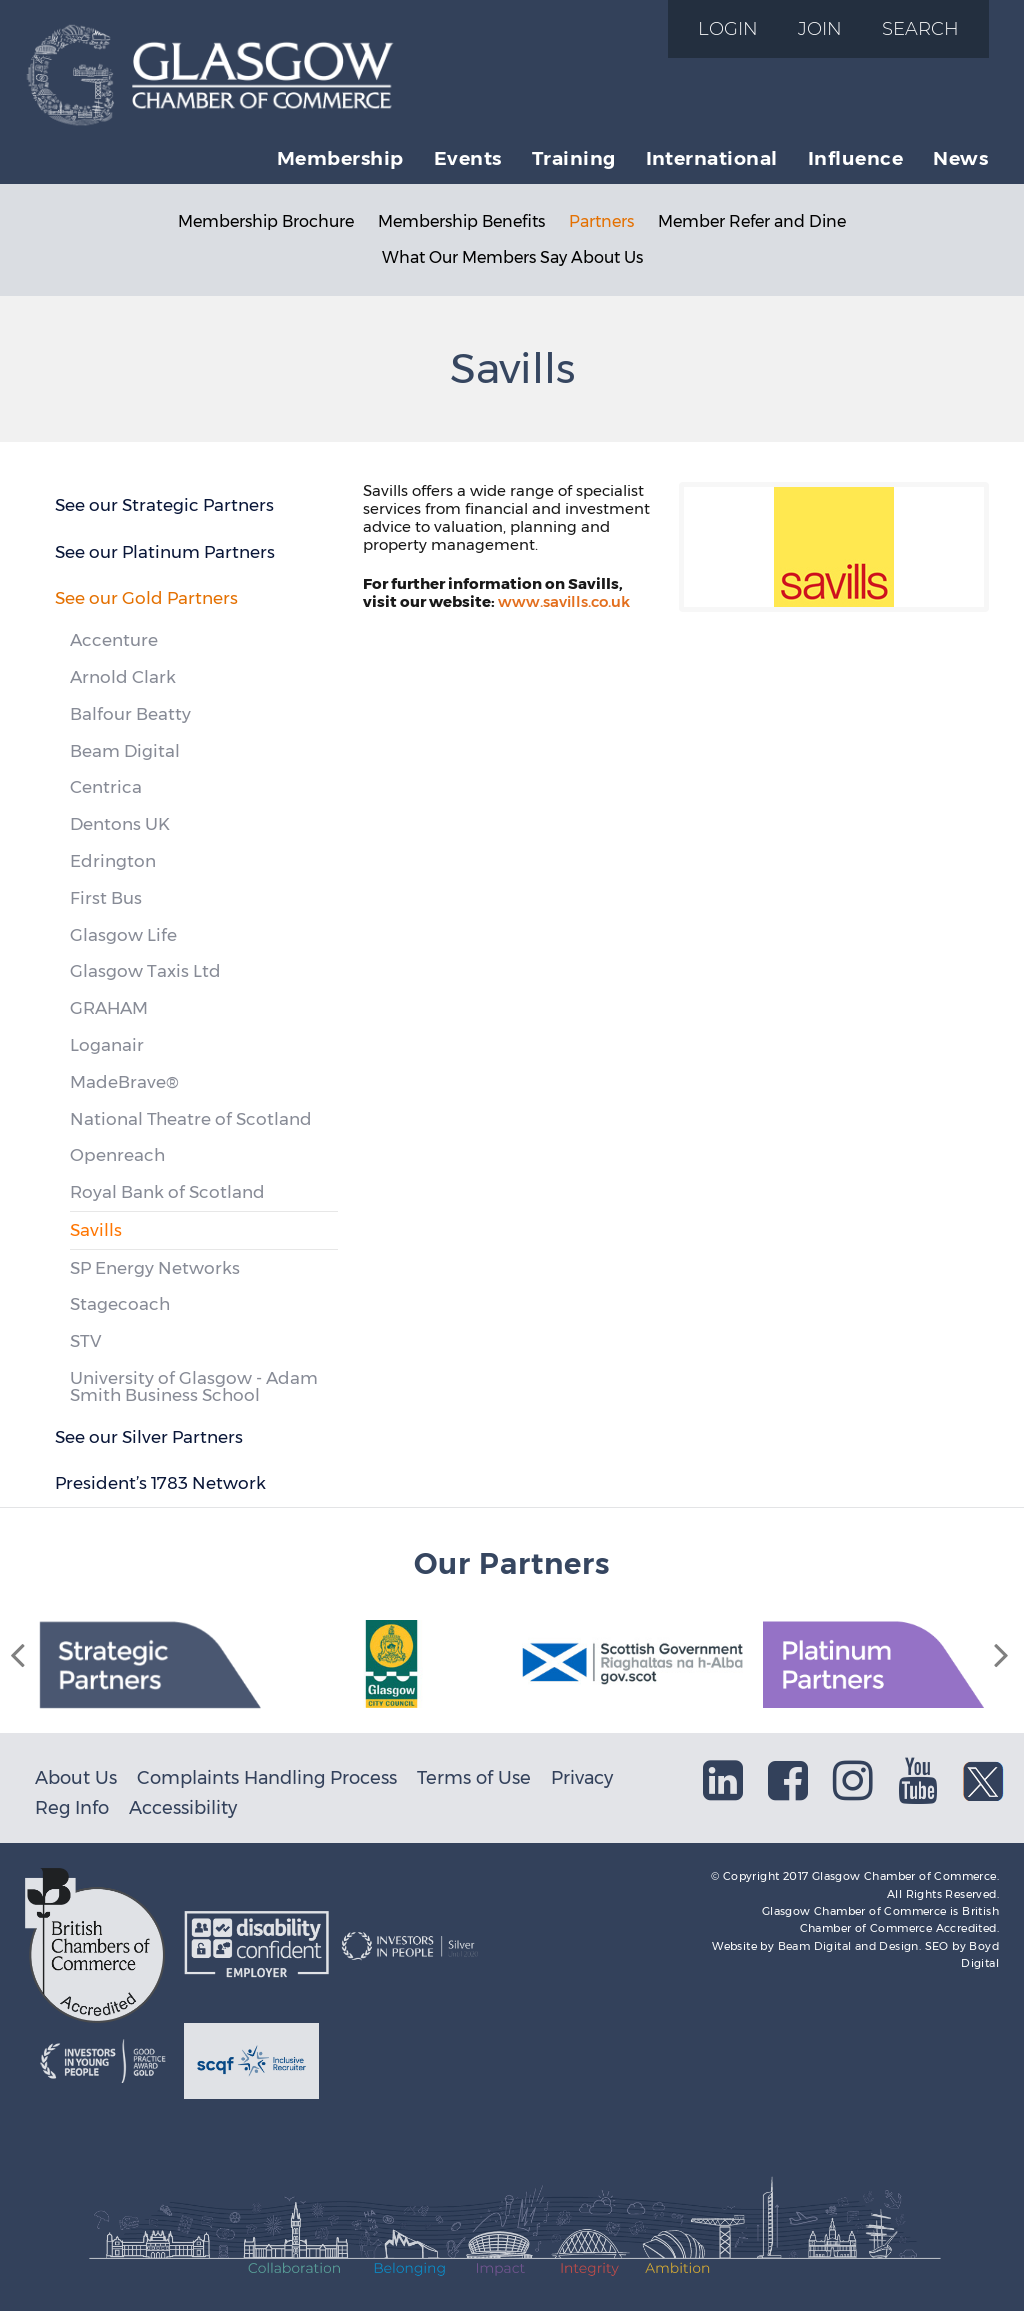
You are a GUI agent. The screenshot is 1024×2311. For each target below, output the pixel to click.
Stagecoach (120, 1304)
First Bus (106, 898)
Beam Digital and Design (848, 1946)
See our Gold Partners (146, 598)
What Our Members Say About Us (512, 257)
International (712, 158)
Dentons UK (120, 824)
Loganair (107, 1045)
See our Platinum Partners (165, 552)
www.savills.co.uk (564, 601)
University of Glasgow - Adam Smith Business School (194, 1386)
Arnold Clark (123, 677)
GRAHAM (109, 1008)
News (960, 158)
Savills (96, 1230)
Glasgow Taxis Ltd (145, 971)
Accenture (114, 640)
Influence (855, 158)
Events (468, 158)
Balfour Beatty (130, 714)
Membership (340, 158)
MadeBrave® (124, 1082)
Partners (601, 221)
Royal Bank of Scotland (167, 1192)
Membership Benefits (461, 221)
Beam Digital (125, 751)
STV (85, 1341)
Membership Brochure (266, 221)
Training (574, 158)
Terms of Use (474, 1777)
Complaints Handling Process (267, 1777)
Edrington (113, 861)
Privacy (582, 1777)
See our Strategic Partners (164, 505)
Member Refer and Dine (752, 221)
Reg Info (72, 1807)
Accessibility (183, 1807)
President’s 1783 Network (160, 1483)
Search (920, 28)
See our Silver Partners (149, 1437)
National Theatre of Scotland (191, 1119)
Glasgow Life (123, 935)
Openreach (117, 1155)
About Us (76, 1777)
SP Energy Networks (155, 1268)
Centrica (106, 787)
